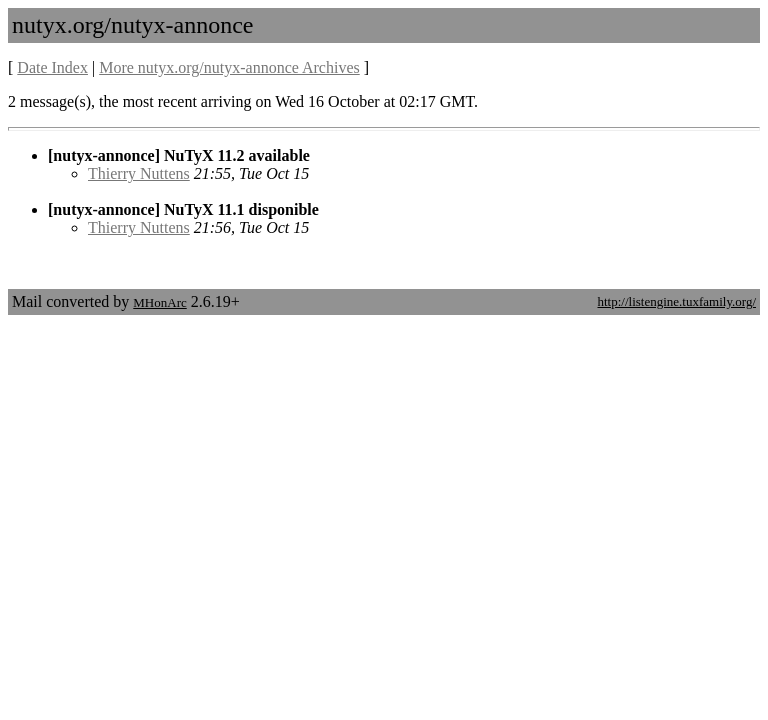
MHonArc (159, 302)
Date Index (52, 67)
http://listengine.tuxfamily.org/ (676, 301)
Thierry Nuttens (139, 173)
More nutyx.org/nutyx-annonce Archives (229, 67)
